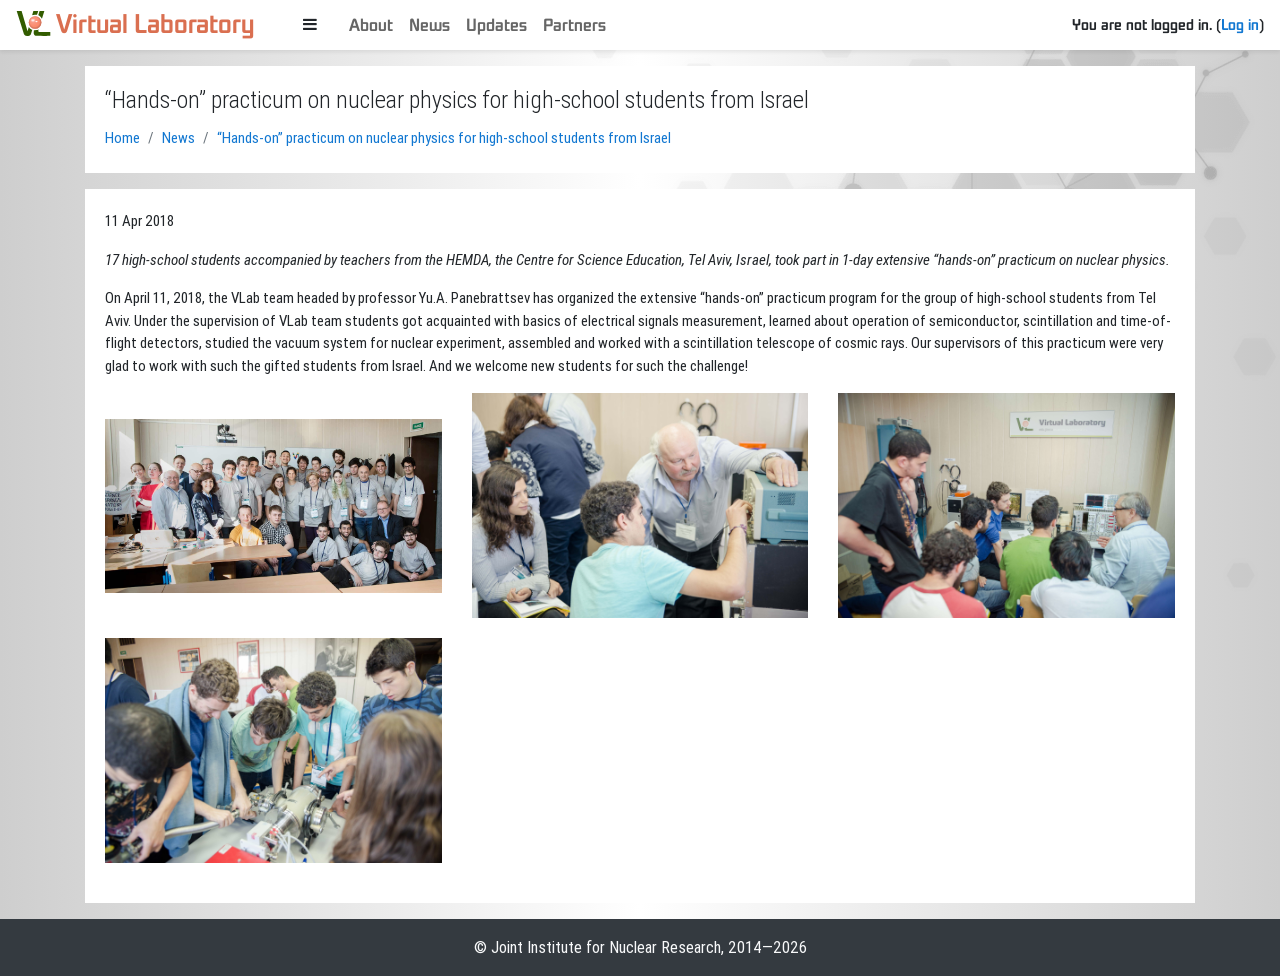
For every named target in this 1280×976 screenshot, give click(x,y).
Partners (574, 24)
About (371, 24)
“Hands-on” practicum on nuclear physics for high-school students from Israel (444, 137)
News (429, 24)
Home (122, 137)
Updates (496, 24)
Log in (1240, 24)
